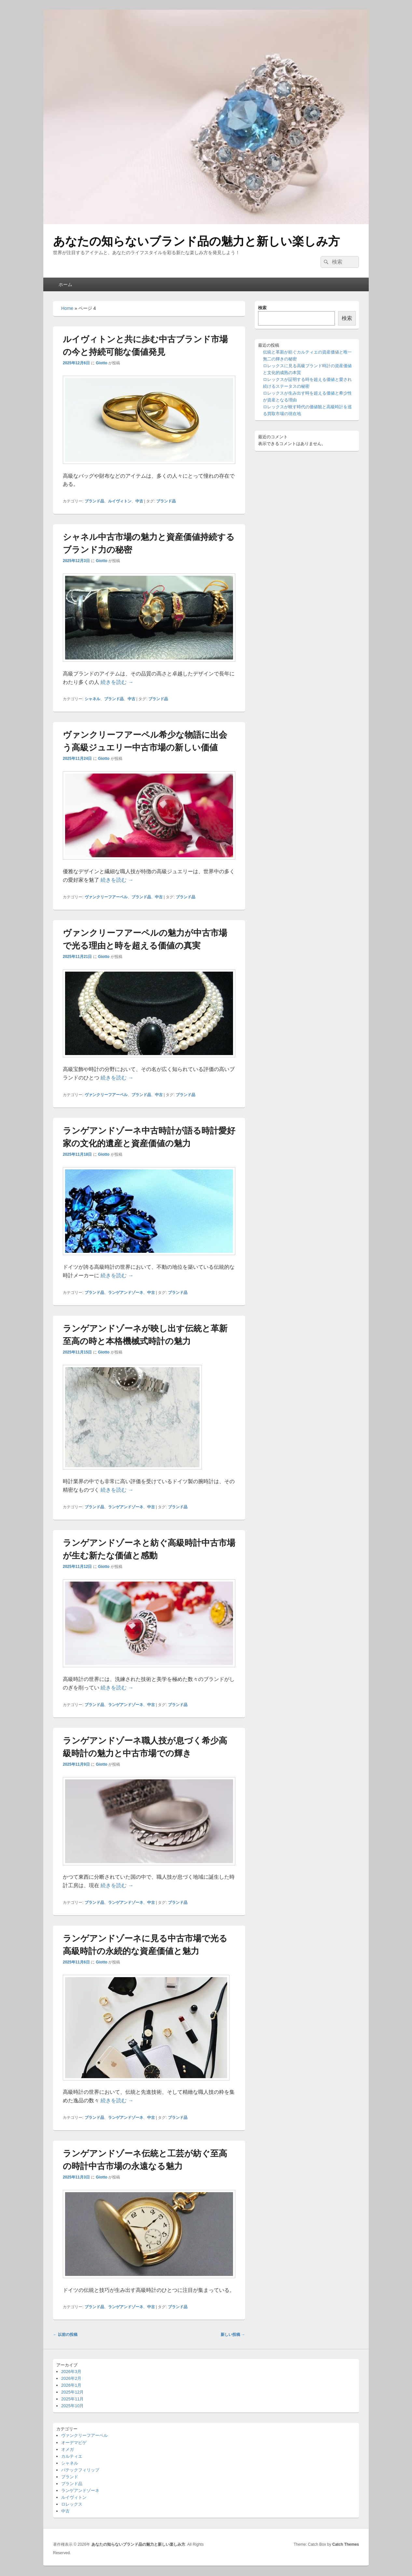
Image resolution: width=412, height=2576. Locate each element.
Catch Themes (345, 2544)
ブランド (69, 2476)
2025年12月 (72, 2392)
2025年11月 (72, 2398)
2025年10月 (72, 2405)
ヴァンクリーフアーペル (106, 897)
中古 (139, 501)
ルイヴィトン (119, 501)
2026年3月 (71, 2371)
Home (67, 308)
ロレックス (71, 2504)
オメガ (67, 2449)
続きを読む (117, 682)
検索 (262, 307)
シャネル (92, 699)
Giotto (101, 363)
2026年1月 (71, 2385)
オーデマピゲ (74, 2442)
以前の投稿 (65, 2334)
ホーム (65, 284)
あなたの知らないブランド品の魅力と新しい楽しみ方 (196, 241)
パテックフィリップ (80, 2469)
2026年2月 (71, 2378)
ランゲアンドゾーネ (125, 1292)
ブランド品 (94, 501)
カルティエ (71, 2456)
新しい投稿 (233, 2334)
